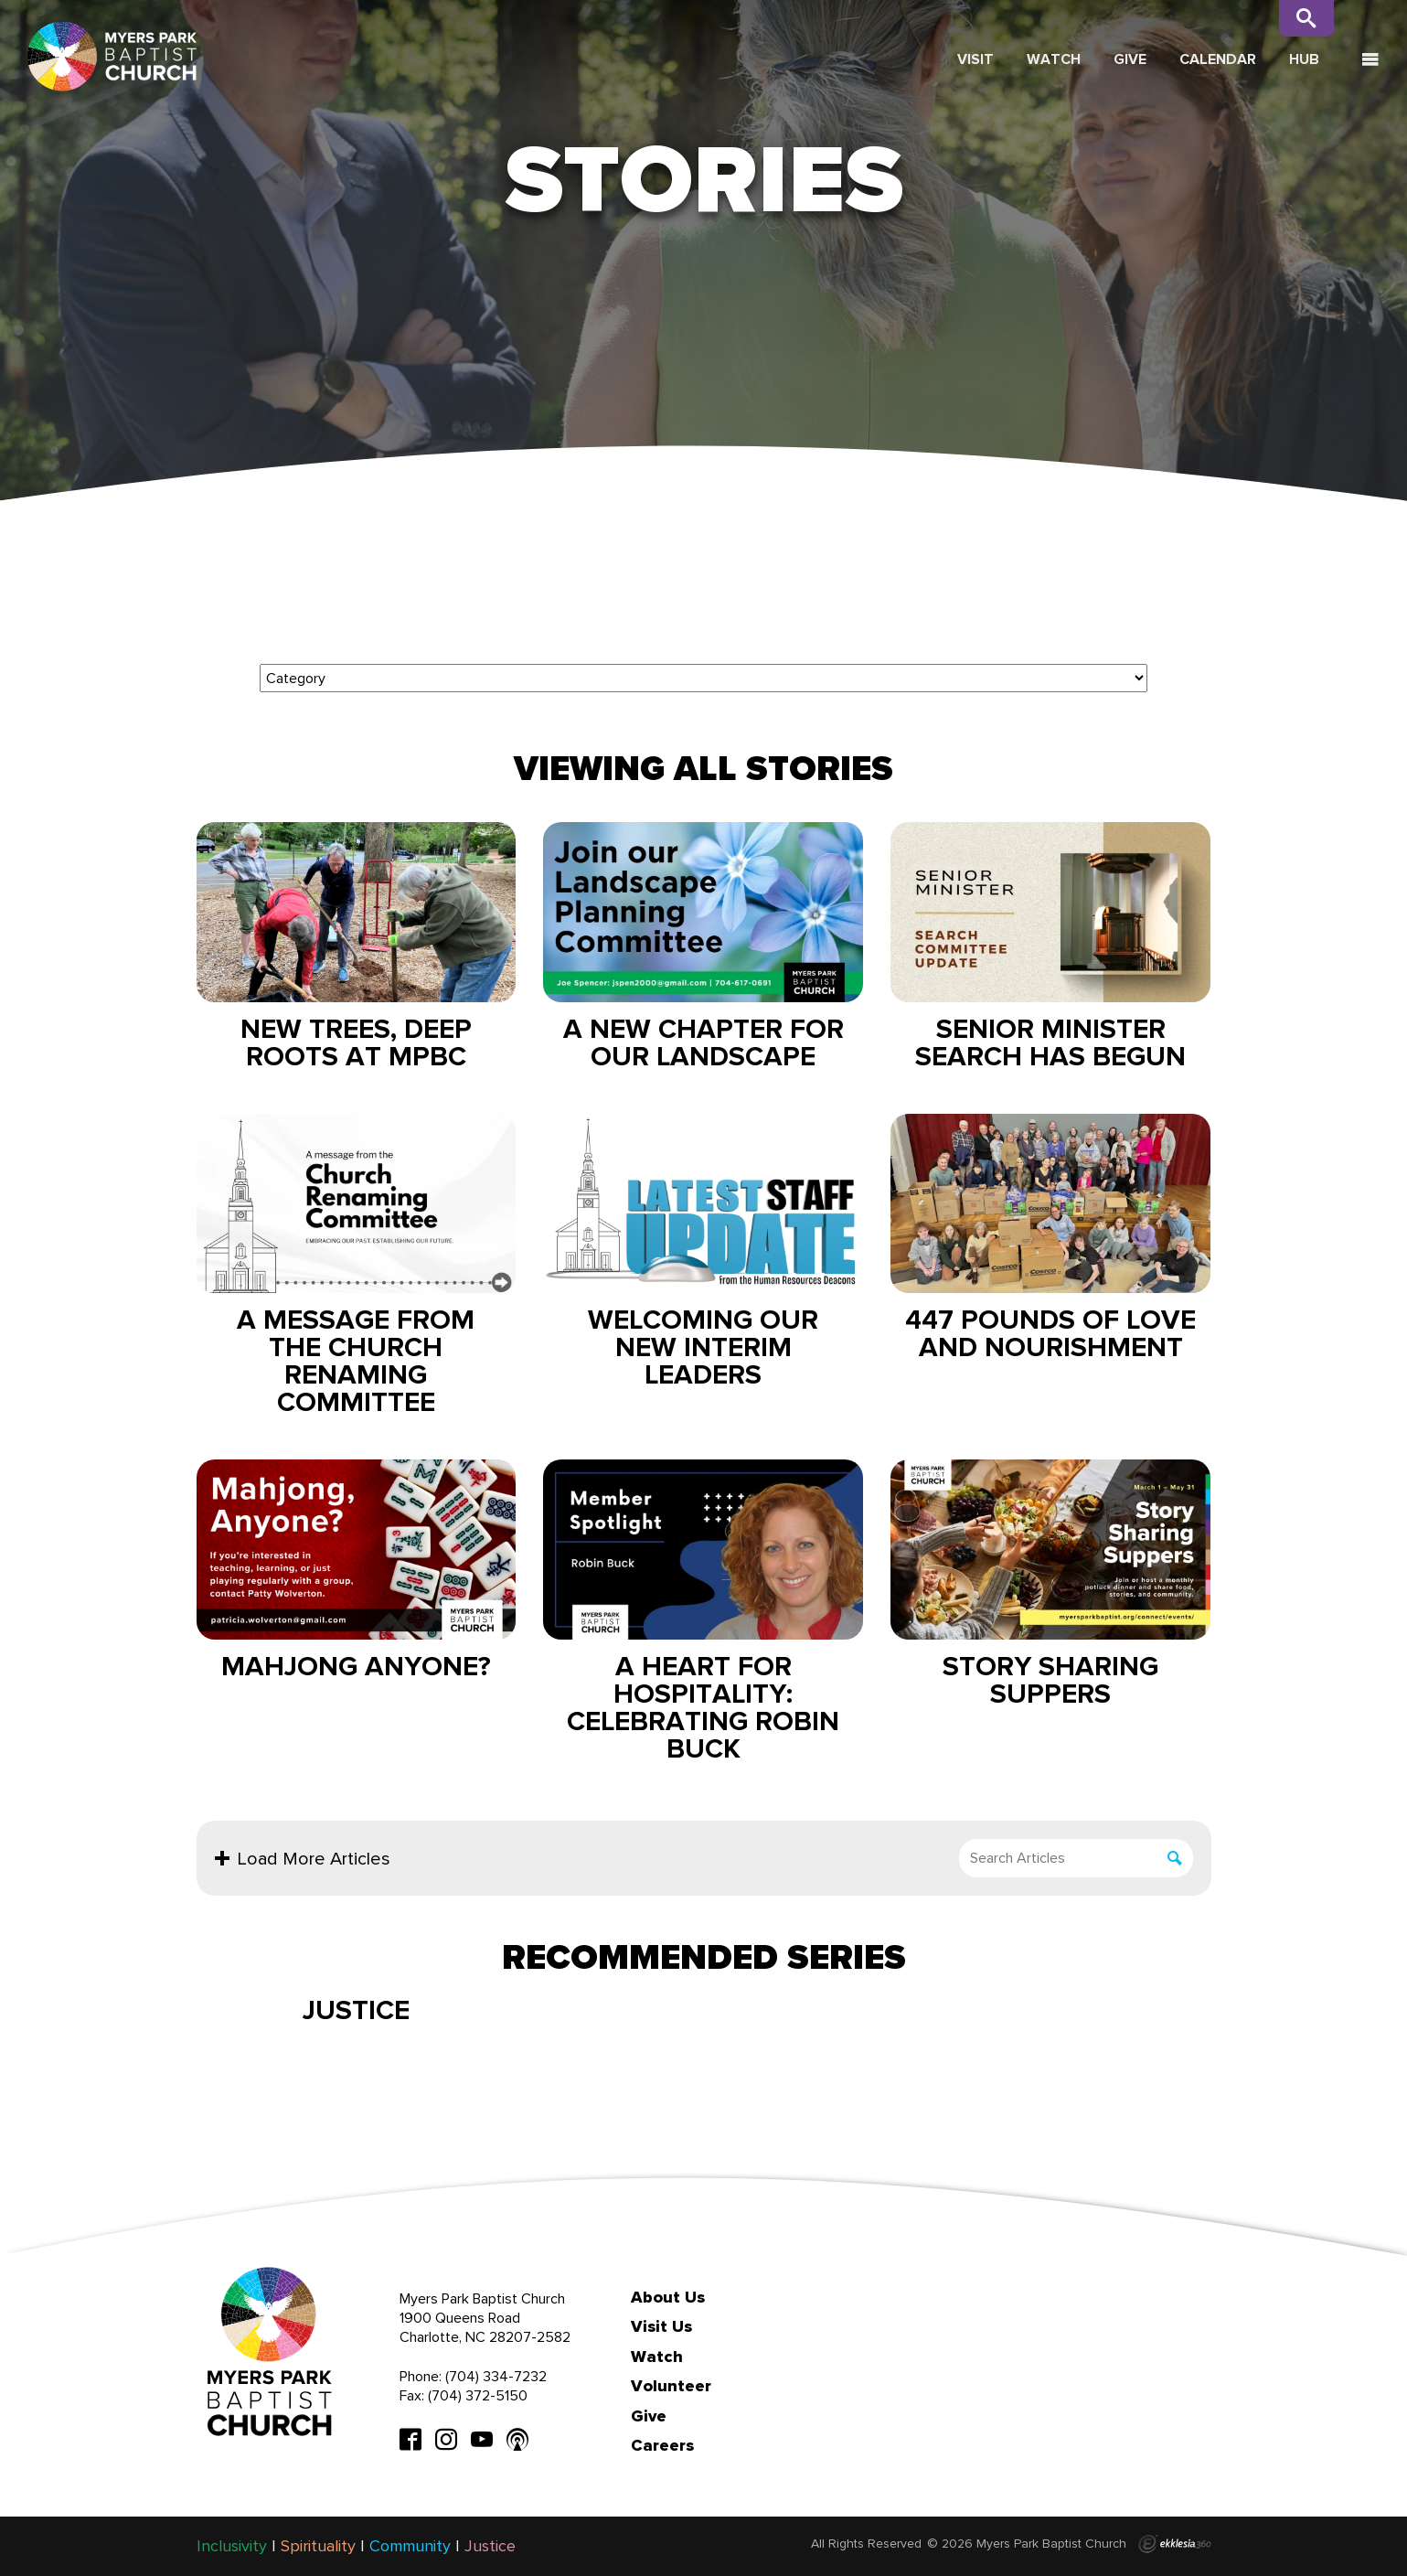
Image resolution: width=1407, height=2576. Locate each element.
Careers (662, 2445)
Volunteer (671, 2386)
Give (1130, 58)
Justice (356, 2010)
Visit (975, 58)
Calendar (1217, 58)
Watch (1054, 58)
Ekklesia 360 (1174, 2544)
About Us (668, 2297)
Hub (1304, 58)
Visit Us (661, 2326)
